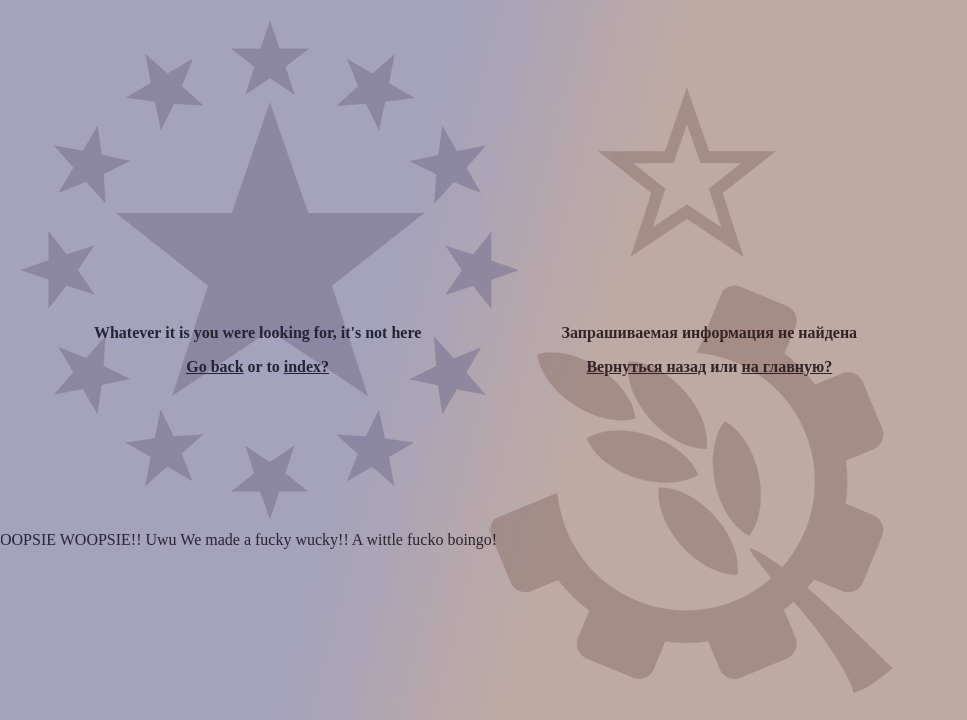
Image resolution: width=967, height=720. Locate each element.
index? (306, 366)
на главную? (787, 366)
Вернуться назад (646, 366)
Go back (214, 366)
